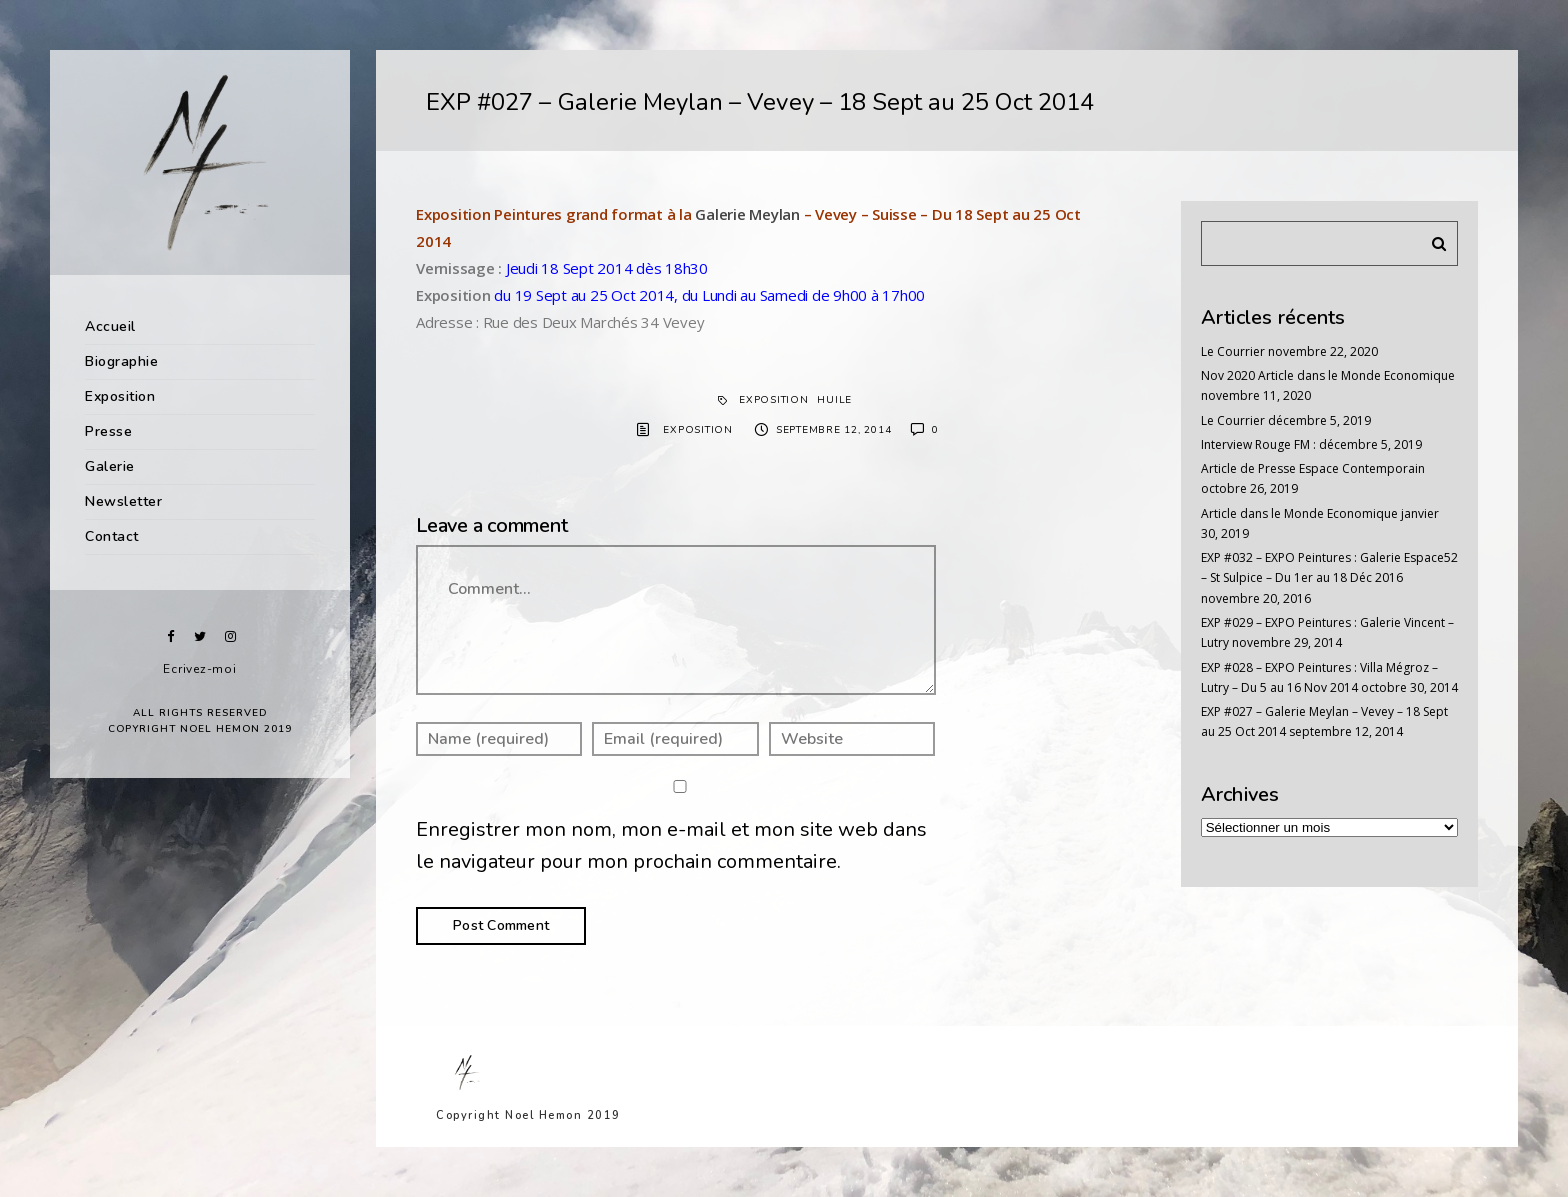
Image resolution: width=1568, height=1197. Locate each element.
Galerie (110, 466)
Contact (112, 536)
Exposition (120, 396)
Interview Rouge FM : (1258, 444)
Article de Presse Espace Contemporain (1313, 468)
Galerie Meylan (747, 214)
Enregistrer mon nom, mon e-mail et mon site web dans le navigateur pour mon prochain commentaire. (671, 846)
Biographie (121, 361)
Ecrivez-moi (199, 669)
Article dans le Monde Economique (1299, 513)
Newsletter (123, 501)
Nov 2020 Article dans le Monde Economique (1328, 375)
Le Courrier (1233, 351)
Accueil (110, 326)
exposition (774, 400)
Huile (834, 400)
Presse (108, 431)
